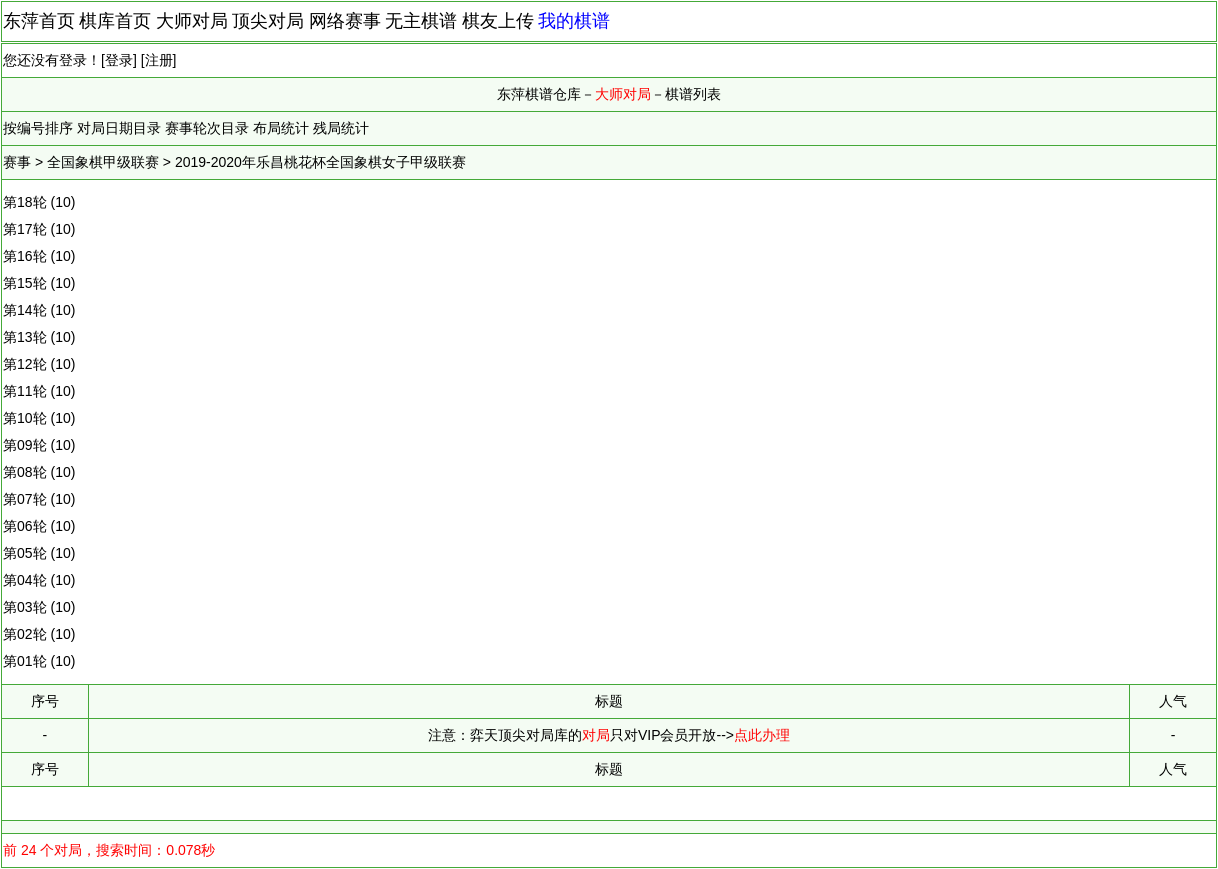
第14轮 (25, 310)
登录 (119, 60)
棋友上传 (498, 21)
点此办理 (762, 735)
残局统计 (341, 128)
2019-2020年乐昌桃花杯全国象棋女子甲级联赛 (320, 162)
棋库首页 (115, 21)
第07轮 (25, 499)
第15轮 (25, 283)
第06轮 (25, 526)
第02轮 (25, 634)
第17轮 (25, 229)
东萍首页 (39, 21)
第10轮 (25, 418)
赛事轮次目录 (207, 128)
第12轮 (25, 364)
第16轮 (25, 256)
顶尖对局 (268, 21)
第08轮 (25, 472)
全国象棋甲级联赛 (103, 162)
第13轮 (25, 337)
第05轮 (25, 553)
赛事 (17, 162)
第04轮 (25, 580)
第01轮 (25, 661)
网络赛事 (345, 21)
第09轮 (25, 445)
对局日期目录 (119, 128)
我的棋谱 (574, 21)
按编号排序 (38, 128)
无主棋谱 (421, 21)
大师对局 (192, 21)
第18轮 (25, 202)
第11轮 (25, 391)
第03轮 (25, 607)
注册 (159, 60)
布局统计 (281, 128)
